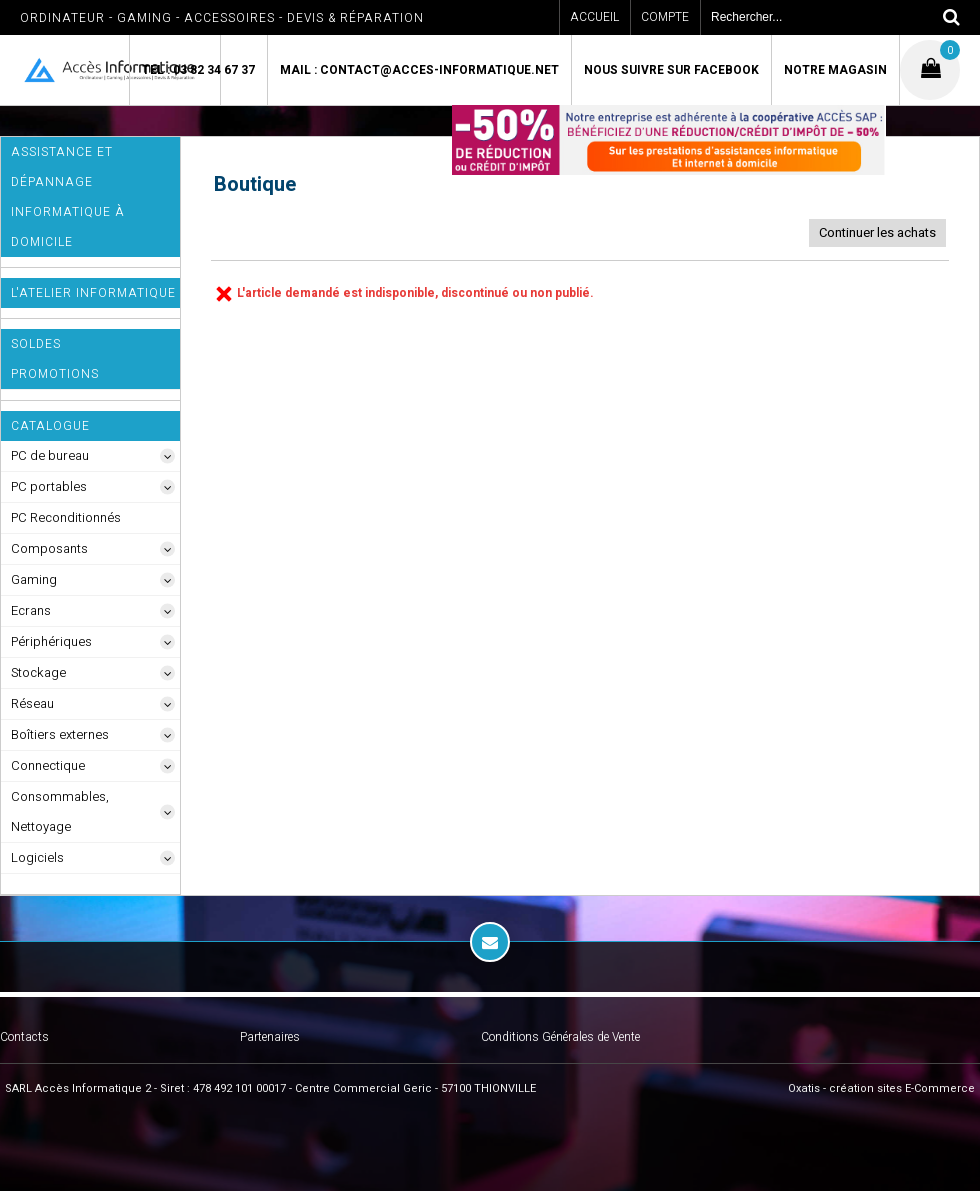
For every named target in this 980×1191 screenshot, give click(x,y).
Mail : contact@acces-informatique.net (419, 70)
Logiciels (37, 857)
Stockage (38, 672)
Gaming (34, 579)
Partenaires (270, 1037)
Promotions (55, 374)
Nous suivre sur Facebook (671, 70)
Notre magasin (835, 70)
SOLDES (36, 344)
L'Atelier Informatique (93, 293)
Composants (49, 548)
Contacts (24, 1037)
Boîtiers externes (60, 734)
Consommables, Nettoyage (60, 811)
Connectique (48, 765)
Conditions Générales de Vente (560, 1037)
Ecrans (31, 610)
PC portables (49, 486)
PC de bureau (50, 455)
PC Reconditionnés (66, 517)
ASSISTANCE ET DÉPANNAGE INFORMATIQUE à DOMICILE (68, 197)
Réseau (32, 703)
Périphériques (51, 641)
